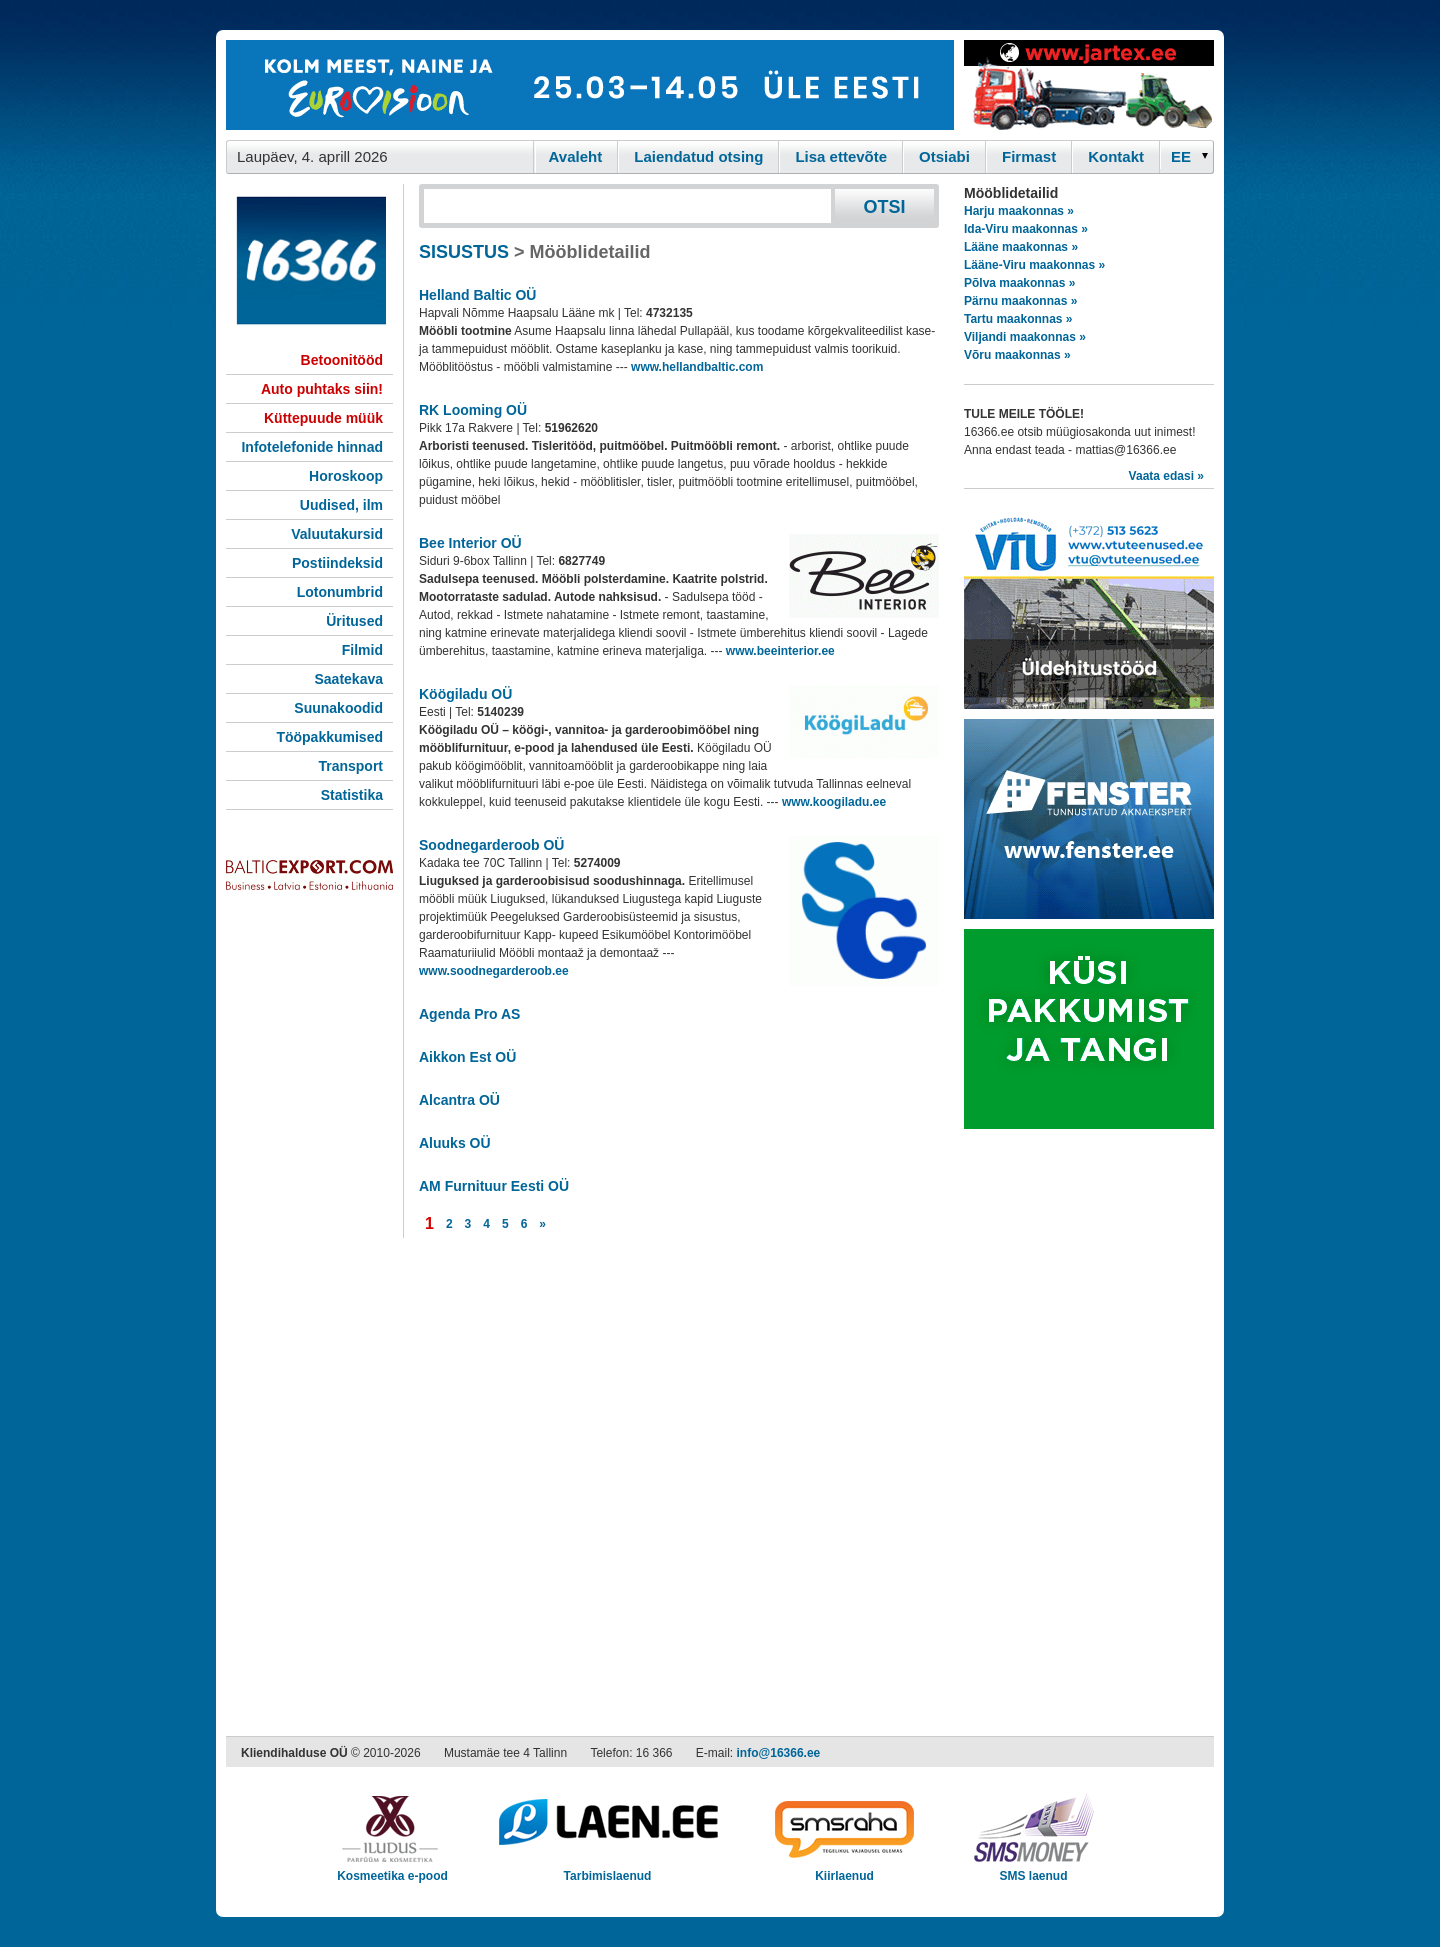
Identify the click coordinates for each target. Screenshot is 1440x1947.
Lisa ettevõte (841, 156)
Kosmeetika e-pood (392, 1869)
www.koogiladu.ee (834, 802)
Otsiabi (944, 156)
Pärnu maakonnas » (1020, 301)
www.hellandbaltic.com (697, 367)
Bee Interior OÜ (470, 543)
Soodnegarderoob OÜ (491, 845)
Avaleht (576, 156)
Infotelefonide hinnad (312, 447)
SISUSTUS (464, 252)
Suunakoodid (338, 708)
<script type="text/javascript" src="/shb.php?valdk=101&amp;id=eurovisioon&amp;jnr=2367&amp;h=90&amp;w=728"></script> (590, 85)
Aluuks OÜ (455, 1143)
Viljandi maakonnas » (1025, 337)
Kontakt (1116, 156)
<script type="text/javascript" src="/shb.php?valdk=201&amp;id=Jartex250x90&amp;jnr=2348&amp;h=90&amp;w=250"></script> (1089, 85)
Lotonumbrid (340, 592)
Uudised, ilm (341, 505)
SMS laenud (1033, 1869)
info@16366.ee (779, 1753)
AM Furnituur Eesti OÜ (494, 1186)
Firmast (1029, 156)
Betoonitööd (342, 360)
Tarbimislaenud (607, 1869)
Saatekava (348, 679)
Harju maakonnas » (1019, 211)
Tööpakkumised (329, 737)
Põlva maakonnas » (1019, 283)
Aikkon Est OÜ (467, 1057)
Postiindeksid (337, 563)
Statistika (352, 795)
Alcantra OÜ (459, 1100)
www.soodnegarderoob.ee (494, 971)
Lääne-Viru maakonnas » (1034, 265)
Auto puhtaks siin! (322, 389)
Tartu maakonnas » (1018, 319)
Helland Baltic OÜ (477, 295)
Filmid (362, 650)
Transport (350, 766)
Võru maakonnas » (1017, 355)
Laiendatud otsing (698, 156)
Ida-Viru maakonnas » (1026, 229)
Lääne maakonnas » (1021, 247)
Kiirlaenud (844, 1869)
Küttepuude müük (323, 418)
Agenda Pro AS (469, 1014)
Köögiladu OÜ (465, 694)
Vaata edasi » (1166, 476)
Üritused (354, 621)
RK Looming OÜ (473, 410)
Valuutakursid (337, 534)
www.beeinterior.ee (780, 651)
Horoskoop (346, 476)
